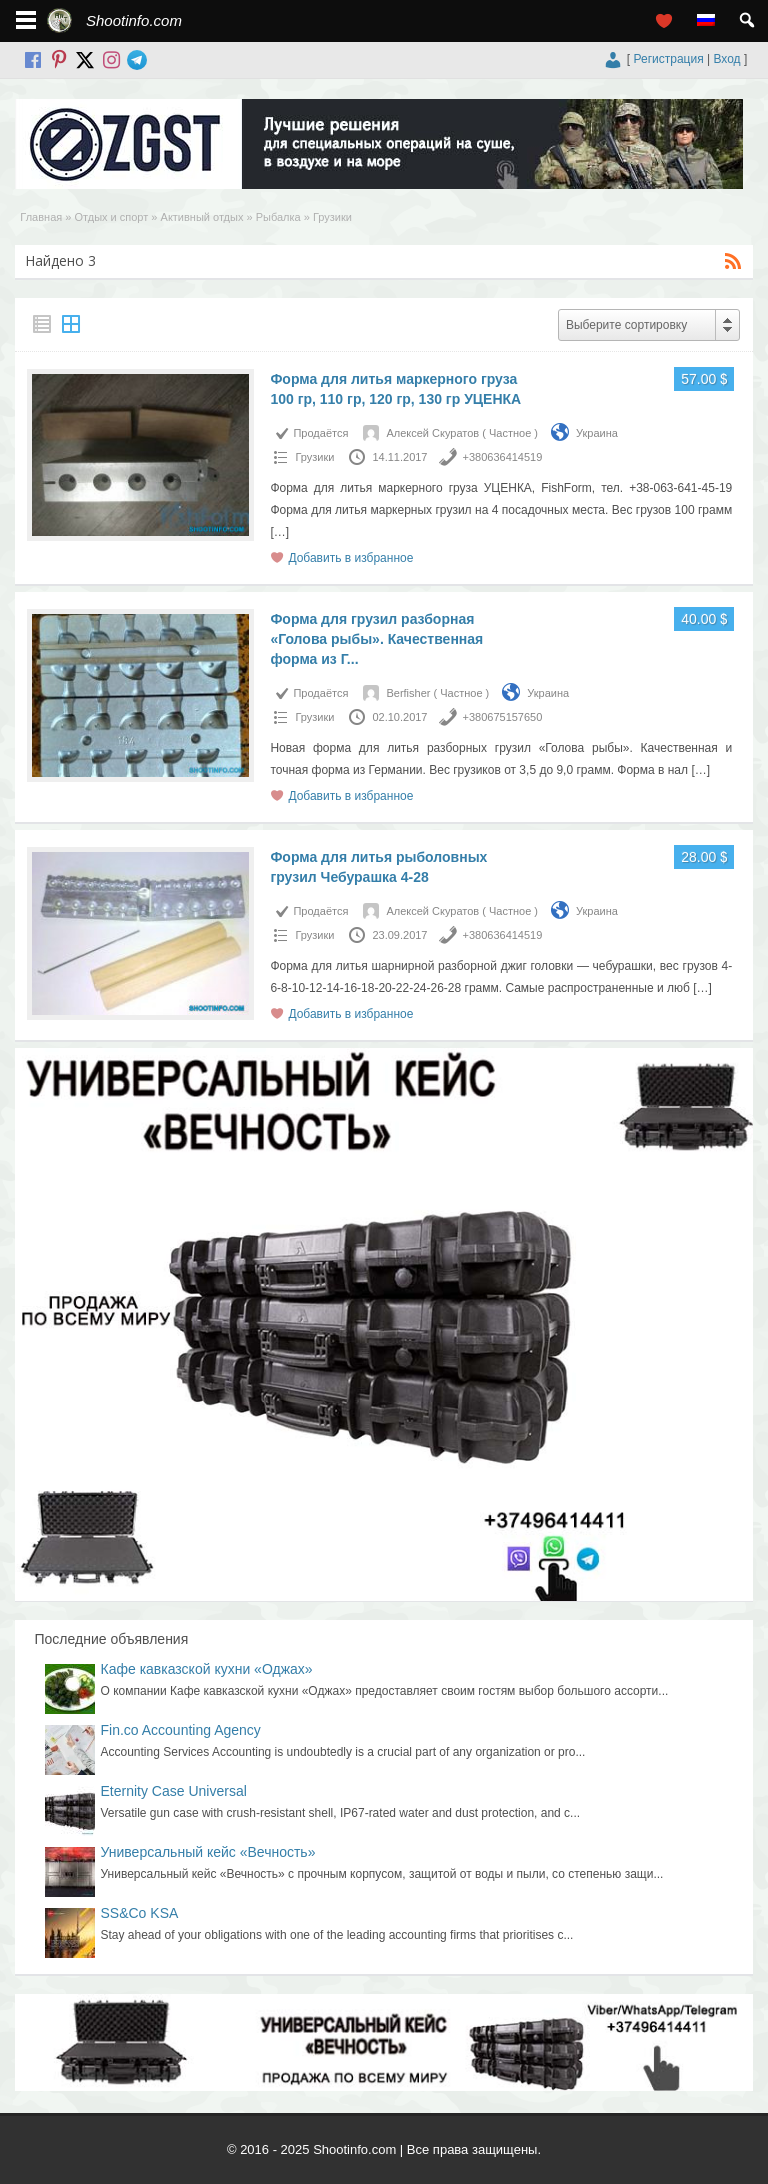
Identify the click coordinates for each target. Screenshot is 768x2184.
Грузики (314, 457)
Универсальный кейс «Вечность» (208, 1852)
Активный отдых (202, 217)
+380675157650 (503, 717)
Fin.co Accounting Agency (181, 1730)
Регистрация (669, 59)
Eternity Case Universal (174, 1791)
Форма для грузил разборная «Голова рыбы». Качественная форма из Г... (376, 639)
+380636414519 (503, 457)
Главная (41, 217)
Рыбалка (278, 217)
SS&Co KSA (140, 1913)
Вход (726, 59)
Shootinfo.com (134, 20)
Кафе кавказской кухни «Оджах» (207, 1669)
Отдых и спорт (111, 217)
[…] (279, 532)
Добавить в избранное (350, 558)
